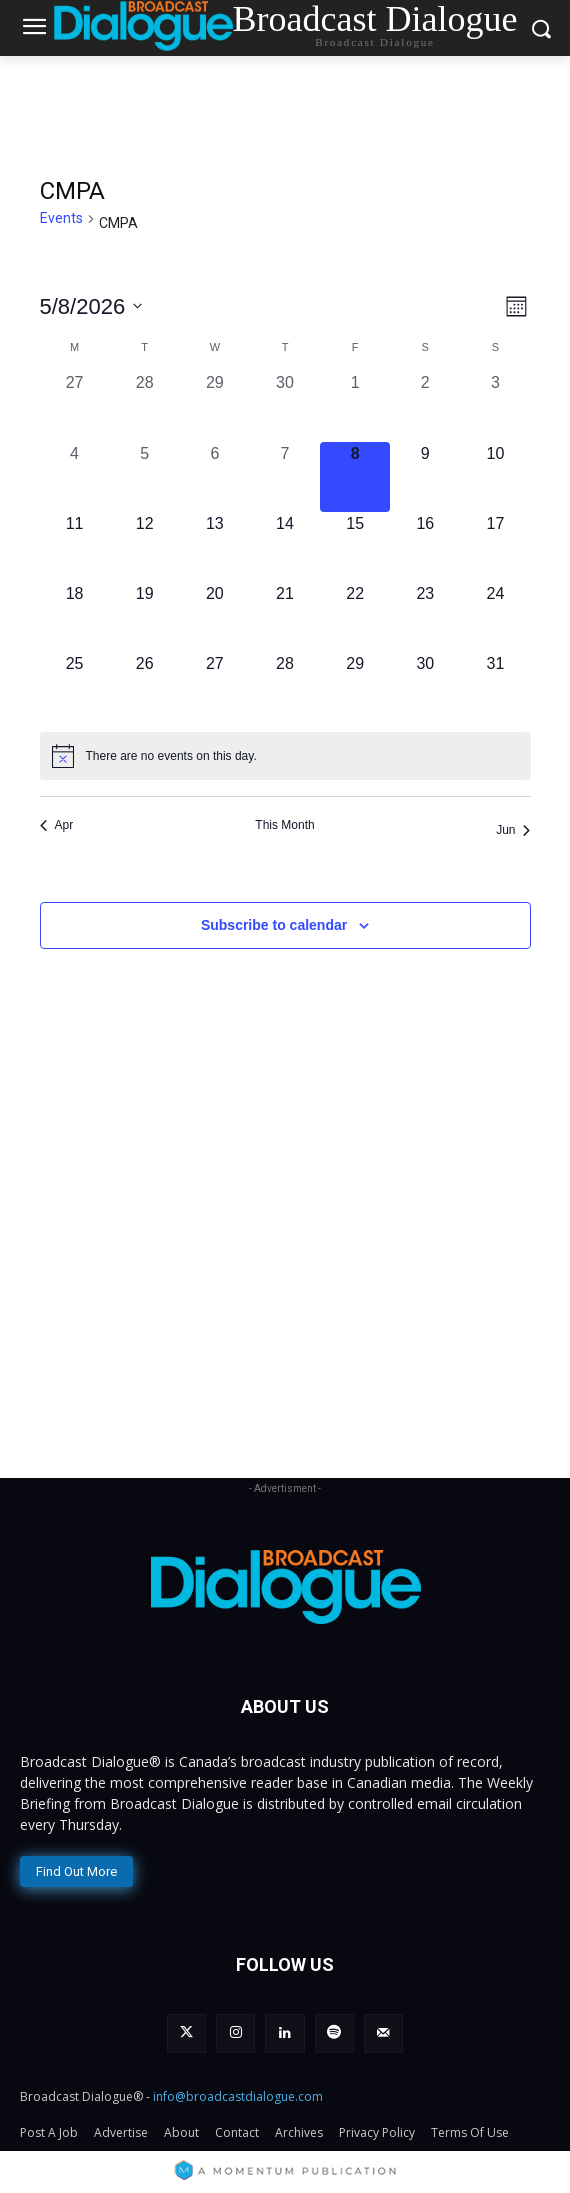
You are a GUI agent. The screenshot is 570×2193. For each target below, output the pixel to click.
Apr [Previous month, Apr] (57, 825)
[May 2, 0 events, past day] (425, 406)
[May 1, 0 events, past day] (355, 406)
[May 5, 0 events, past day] (145, 477)
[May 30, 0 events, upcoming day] (425, 687)
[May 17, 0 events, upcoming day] (495, 547)
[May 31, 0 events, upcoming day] (495, 687)
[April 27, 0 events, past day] (75, 406)
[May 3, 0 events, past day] (495, 406)
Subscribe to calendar (274, 925)
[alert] (285, 756)
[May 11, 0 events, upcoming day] (75, 547)
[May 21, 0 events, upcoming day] (285, 617)
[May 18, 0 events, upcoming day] (75, 617)
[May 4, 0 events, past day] (75, 477)
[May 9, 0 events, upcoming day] (425, 477)
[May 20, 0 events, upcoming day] (215, 617)
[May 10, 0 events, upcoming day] (495, 477)
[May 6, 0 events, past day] (215, 477)
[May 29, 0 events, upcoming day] (355, 687)
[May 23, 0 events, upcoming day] (425, 617)
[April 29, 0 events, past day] (215, 406)
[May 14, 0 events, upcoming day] (285, 547)
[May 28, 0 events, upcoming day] (285, 687)
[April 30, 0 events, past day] (285, 406)
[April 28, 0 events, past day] (145, 406)
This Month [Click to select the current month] (284, 825)
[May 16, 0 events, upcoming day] (425, 547)
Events (61, 218)
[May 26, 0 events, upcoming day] (145, 687)
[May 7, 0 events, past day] (285, 477)
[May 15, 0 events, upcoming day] (355, 547)
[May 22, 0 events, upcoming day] (355, 617)
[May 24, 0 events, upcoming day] (495, 617)
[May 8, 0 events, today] (355, 477)
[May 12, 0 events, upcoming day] (145, 547)
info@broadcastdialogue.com (238, 2096)
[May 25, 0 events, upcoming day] (75, 687)
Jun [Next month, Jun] (513, 830)
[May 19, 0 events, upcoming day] (145, 617)
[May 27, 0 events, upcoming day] (215, 687)
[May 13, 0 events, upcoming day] (215, 547)
